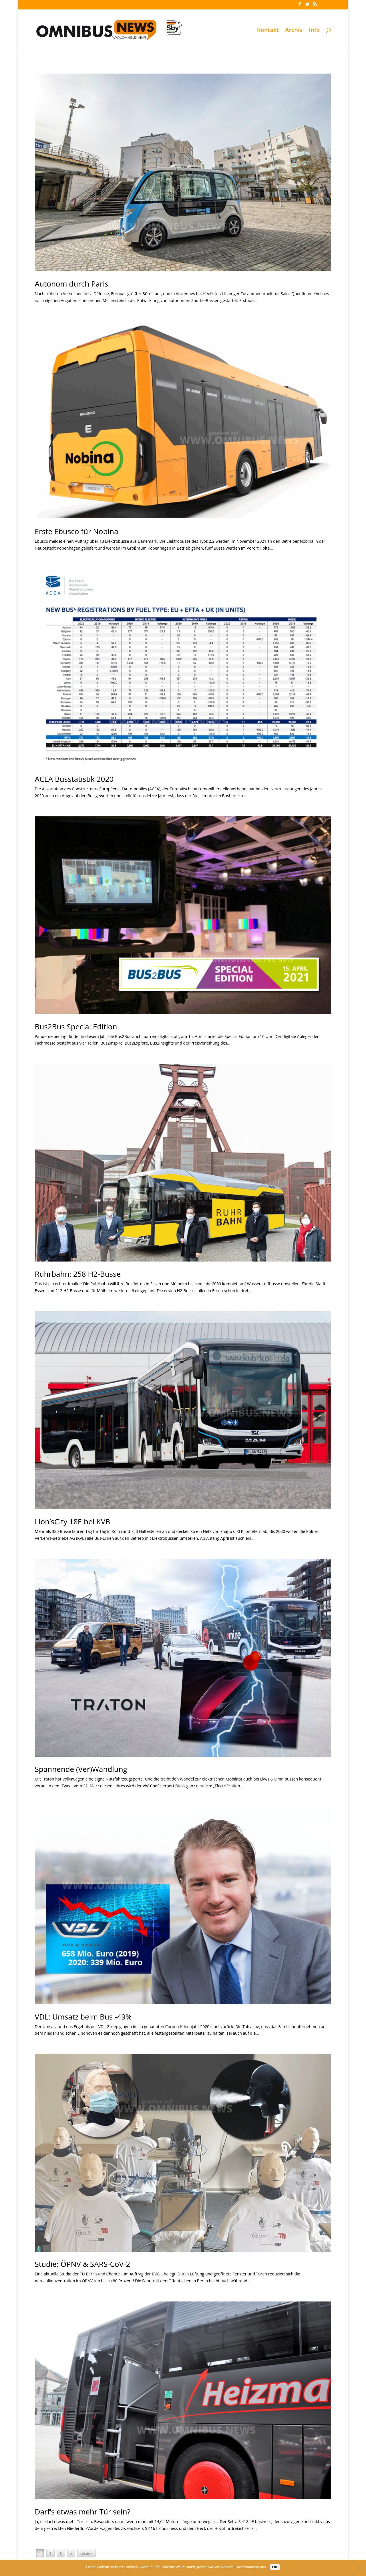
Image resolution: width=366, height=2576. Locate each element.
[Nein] (359, 2568)
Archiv (294, 31)
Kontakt (268, 31)
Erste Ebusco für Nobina (76, 531)
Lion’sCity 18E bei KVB (72, 1521)
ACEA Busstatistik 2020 (74, 779)
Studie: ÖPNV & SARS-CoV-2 (82, 2264)
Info (314, 31)
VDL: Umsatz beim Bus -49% (83, 2017)
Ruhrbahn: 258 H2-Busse (78, 1274)
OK (275, 2567)
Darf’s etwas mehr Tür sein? (82, 2511)
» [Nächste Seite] (71, 2553)
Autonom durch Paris (71, 284)
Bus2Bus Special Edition (76, 1026)
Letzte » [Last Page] (86, 2553)
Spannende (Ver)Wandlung (81, 1769)
